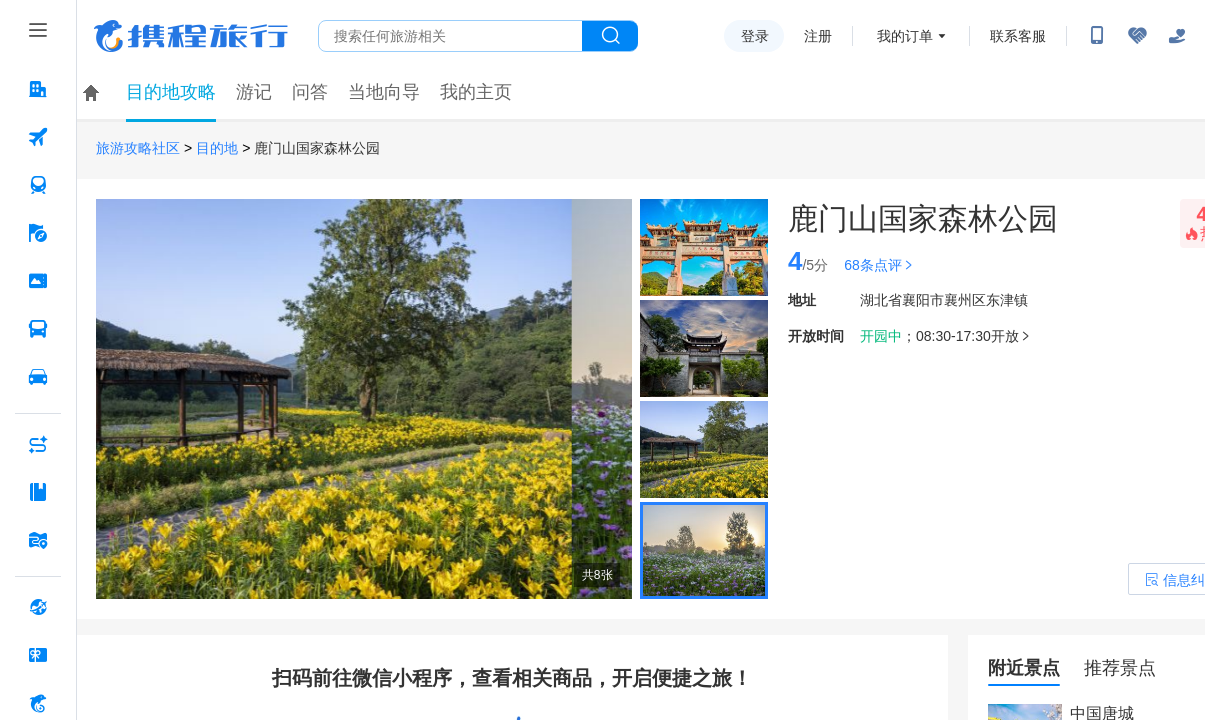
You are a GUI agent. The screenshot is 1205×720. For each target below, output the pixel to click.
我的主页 (476, 92)
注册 (818, 36)
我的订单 (905, 36)
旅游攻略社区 (138, 148)
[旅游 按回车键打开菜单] (38, 233)
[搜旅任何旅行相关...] (450, 36)
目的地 (217, 148)
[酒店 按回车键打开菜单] (38, 89)
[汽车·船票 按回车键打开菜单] (38, 329)
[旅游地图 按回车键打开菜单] (38, 540)
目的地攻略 (171, 92)
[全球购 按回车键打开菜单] (38, 607)
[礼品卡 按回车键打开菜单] (38, 655)
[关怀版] (1177, 36)
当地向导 (384, 92)
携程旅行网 (191, 36)
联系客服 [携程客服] (1018, 36)
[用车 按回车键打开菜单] (38, 377)
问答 (310, 92)
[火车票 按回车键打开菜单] (38, 185)
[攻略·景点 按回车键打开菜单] (38, 492)
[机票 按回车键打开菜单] (38, 137)
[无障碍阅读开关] (1137, 36)
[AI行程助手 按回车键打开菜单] (38, 444)
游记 (254, 92)
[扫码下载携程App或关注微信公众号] (1097, 36)
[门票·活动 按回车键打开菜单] (38, 281)
